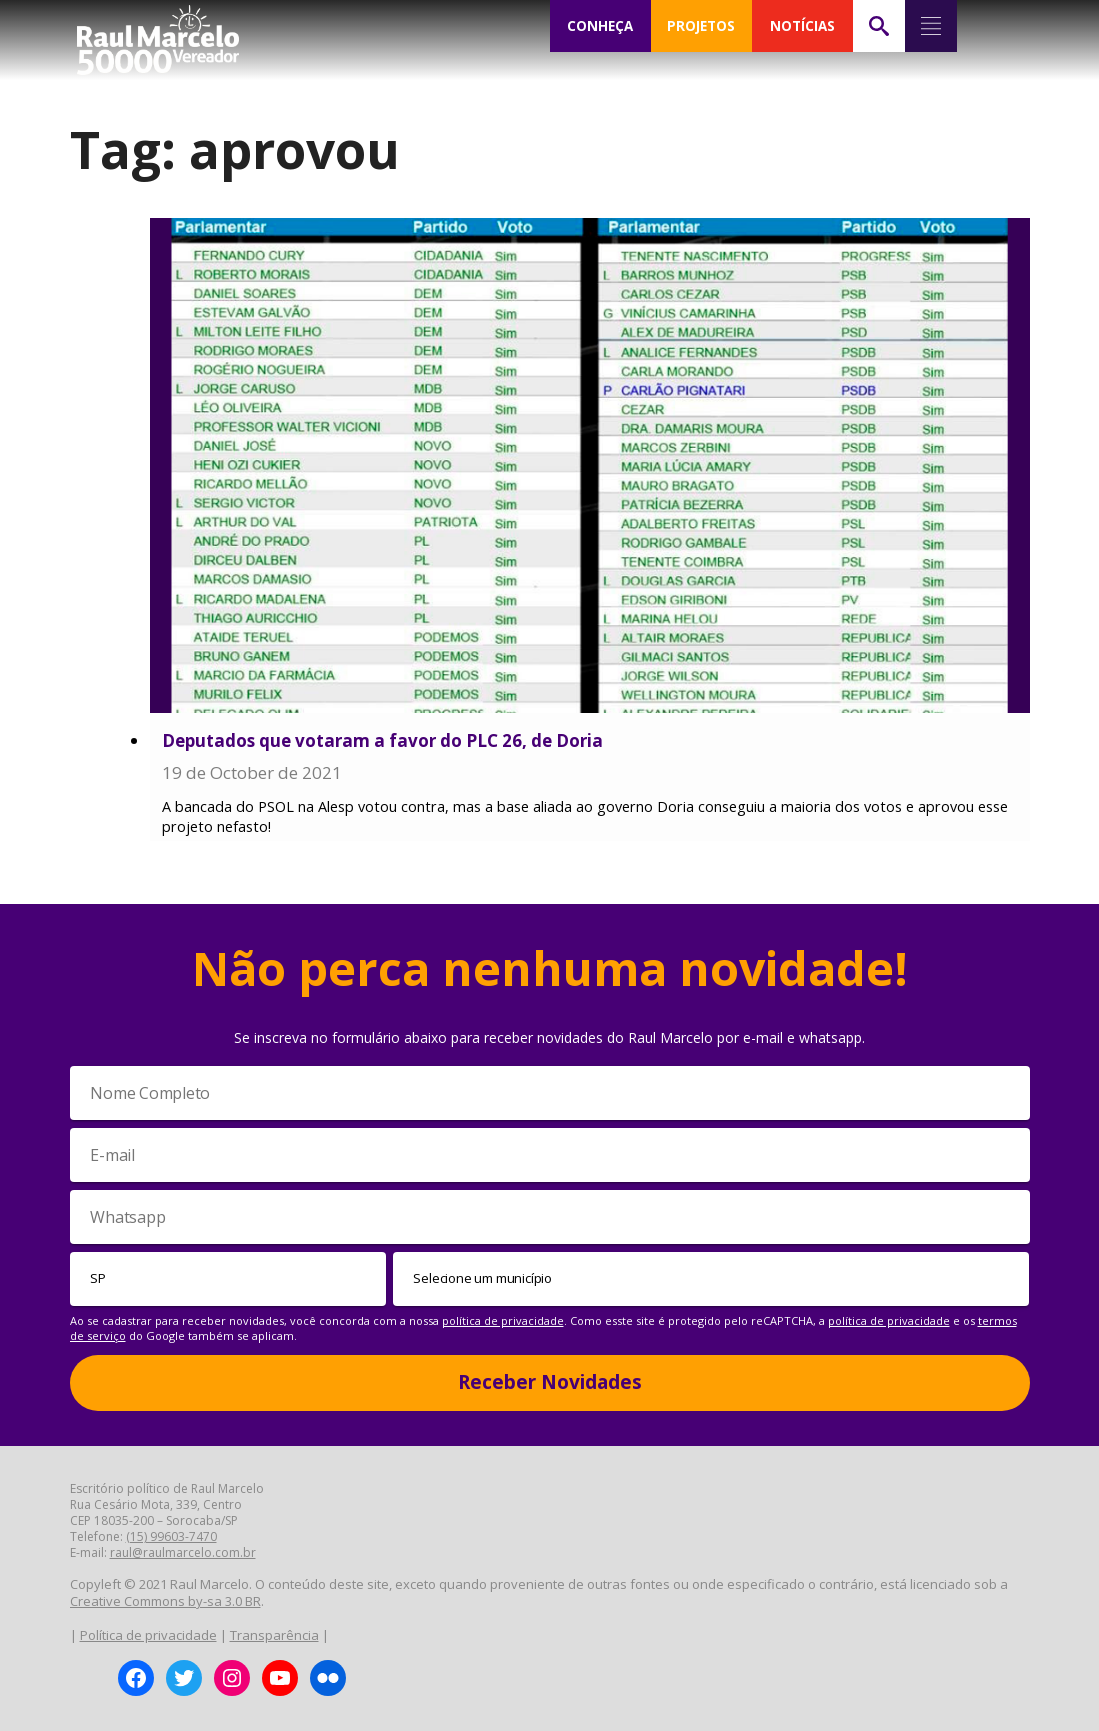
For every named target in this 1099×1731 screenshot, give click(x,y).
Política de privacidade (148, 1635)
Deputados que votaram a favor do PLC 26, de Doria (382, 740)
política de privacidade (503, 1320)
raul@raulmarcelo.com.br (183, 1552)
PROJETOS (701, 26)
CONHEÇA (600, 26)
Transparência (274, 1635)
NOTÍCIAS (802, 26)
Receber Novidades (550, 1382)
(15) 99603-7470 (171, 1536)
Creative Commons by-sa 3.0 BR (165, 1601)
